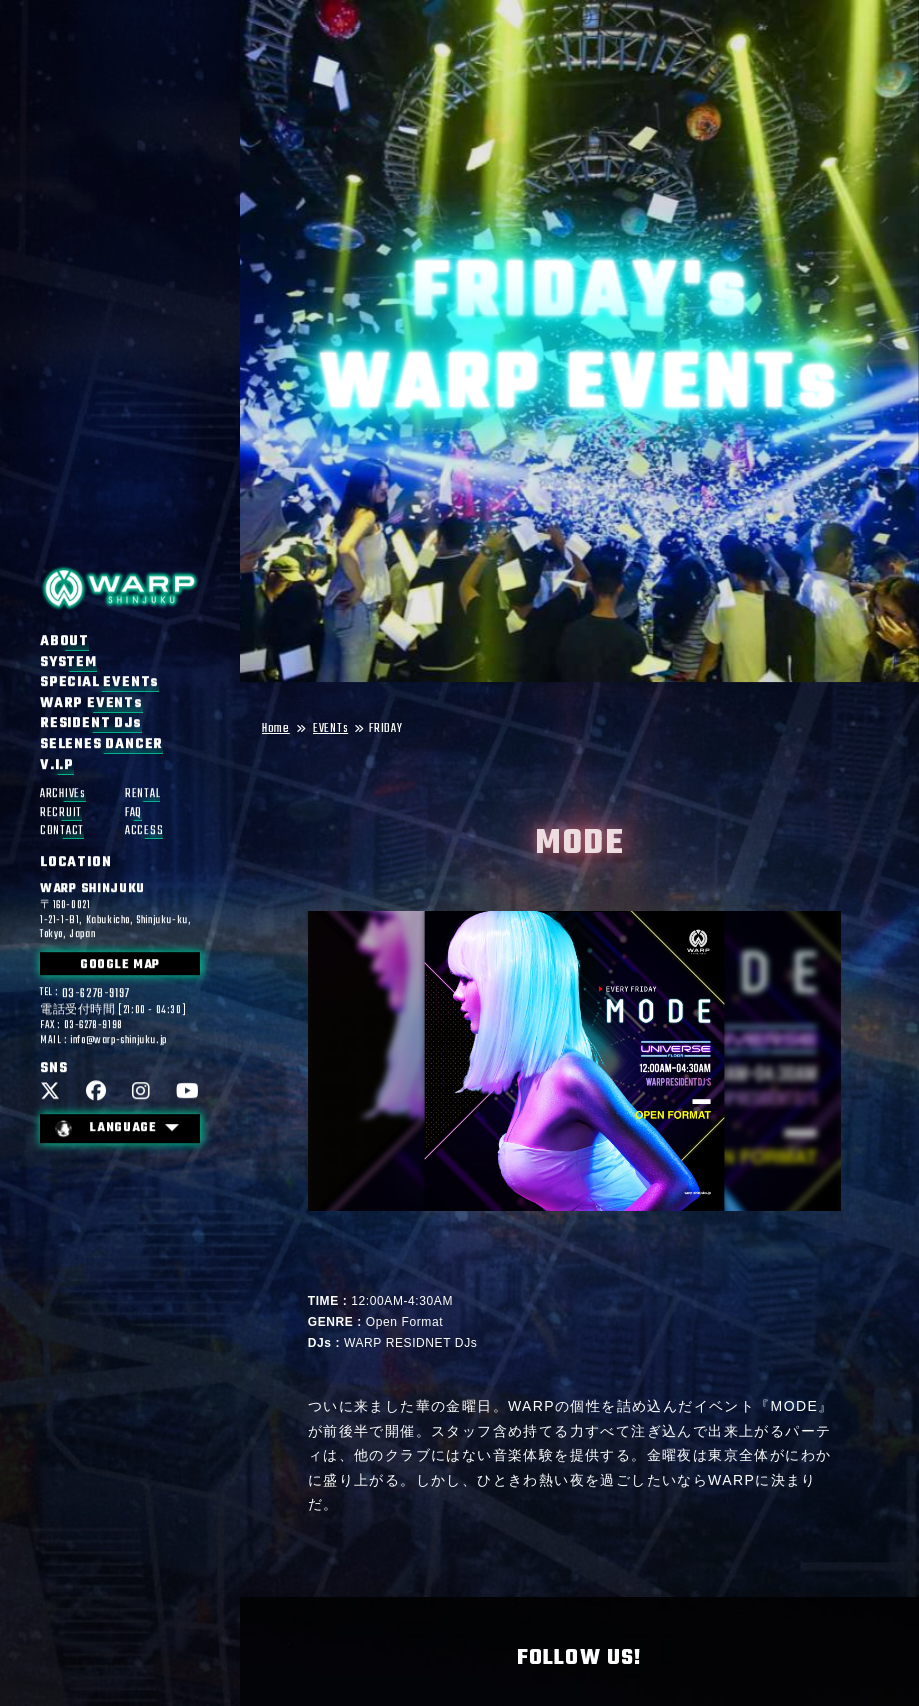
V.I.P (57, 766)
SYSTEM (68, 663)
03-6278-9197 (96, 994)
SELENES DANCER (101, 745)
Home (276, 729)
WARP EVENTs (91, 704)
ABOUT (64, 642)
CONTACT (62, 831)
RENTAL (142, 794)
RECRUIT (61, 813)
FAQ (133, 813)
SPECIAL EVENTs (99, 683)
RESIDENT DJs (91, 725)
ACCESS (144, 831)
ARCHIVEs (63, 794)
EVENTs (330, 729)
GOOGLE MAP (120, 966)
